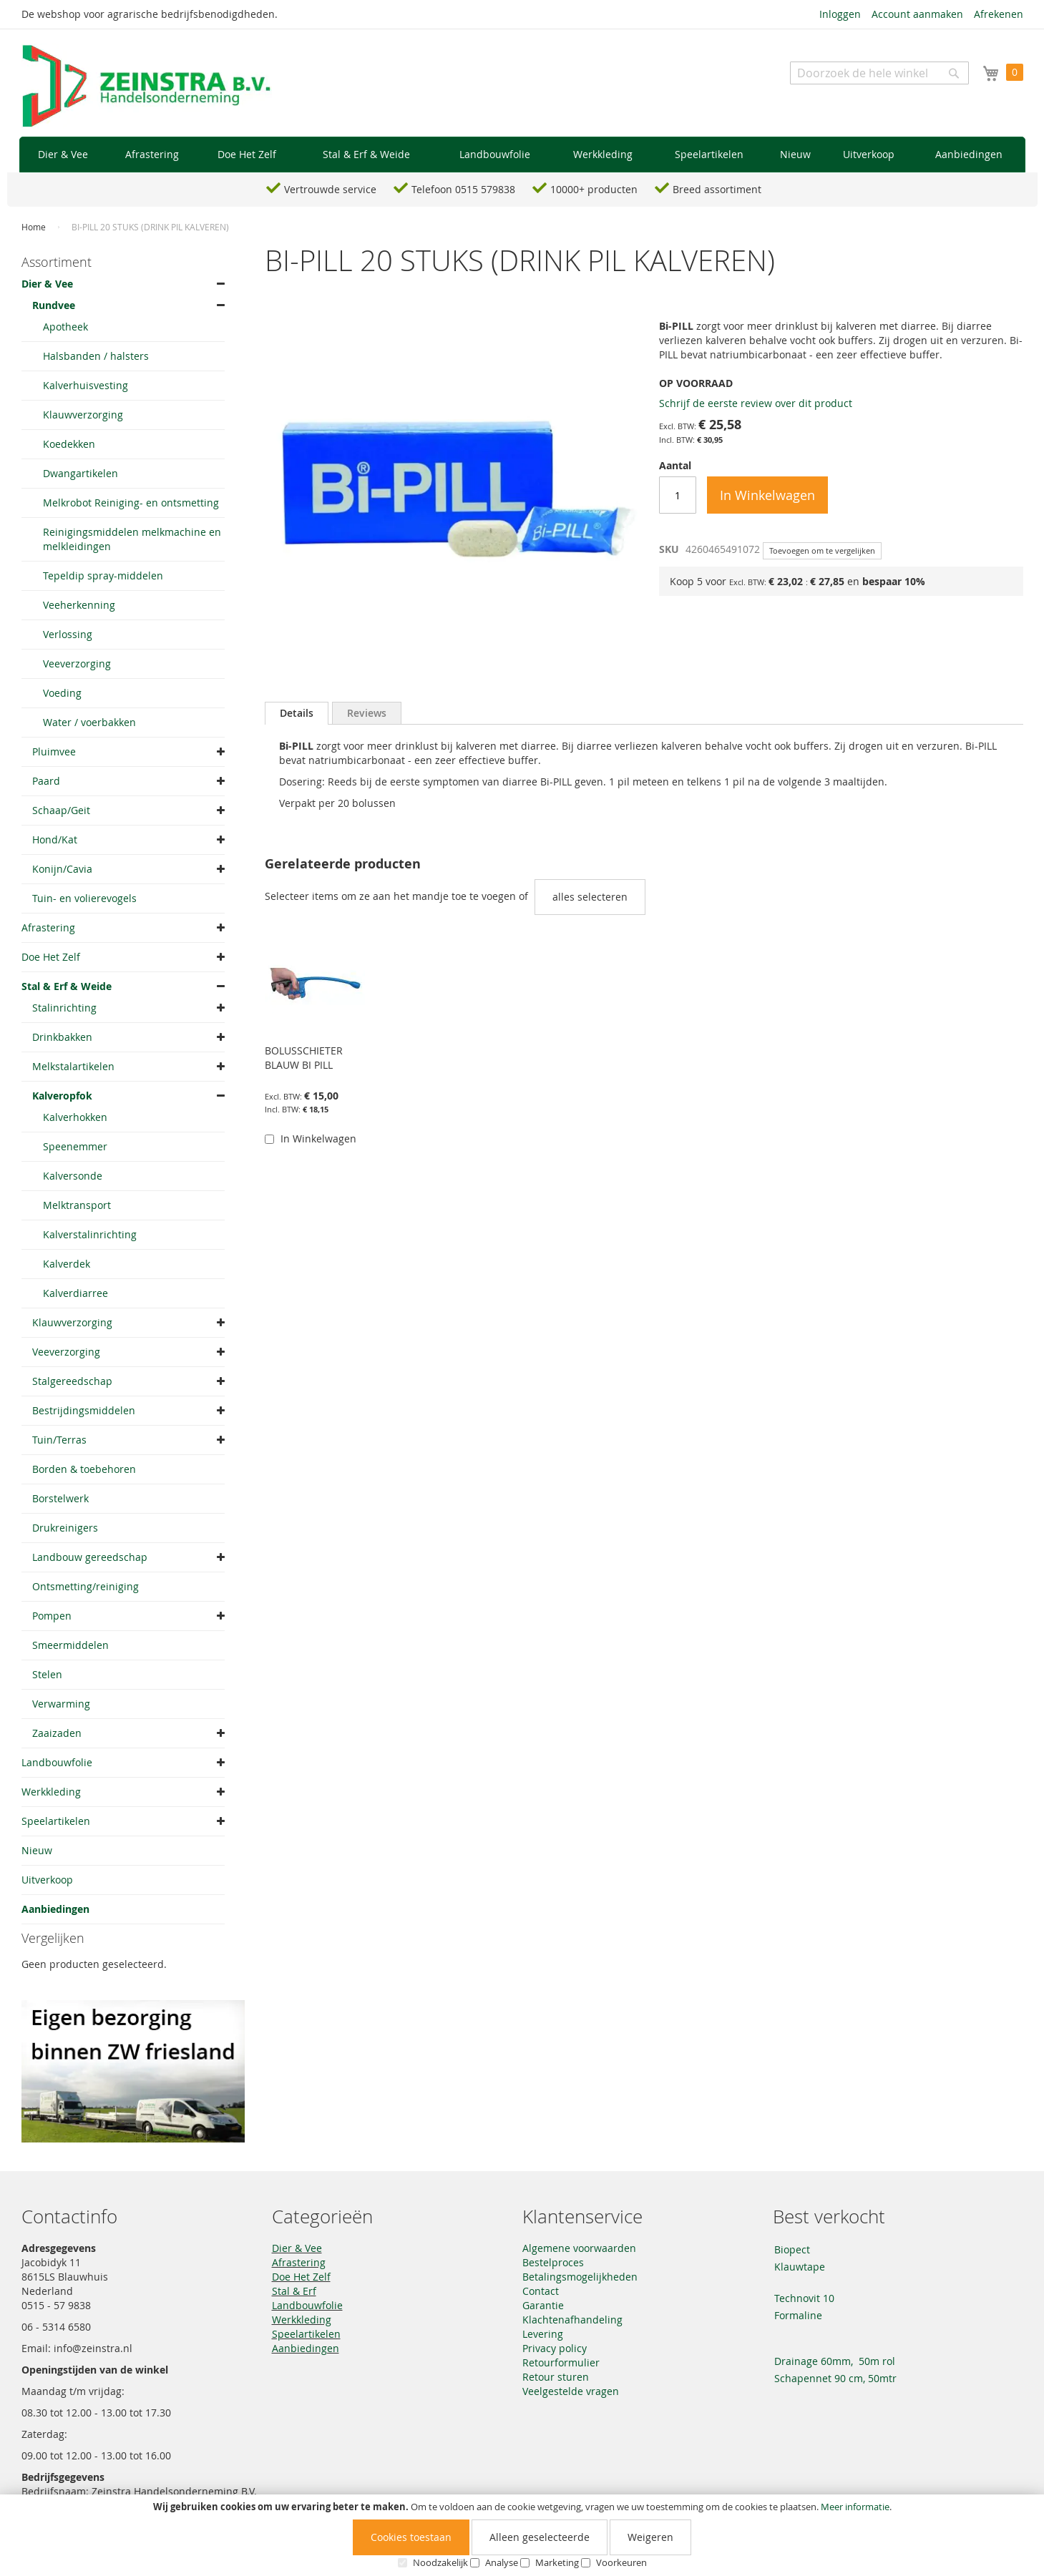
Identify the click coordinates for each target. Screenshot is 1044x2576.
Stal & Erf (294, 2291)
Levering (542, 2334)
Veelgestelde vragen (570, 2391)
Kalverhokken (75, 1117)
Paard (46, 781)
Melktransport (77, 1205)
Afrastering (48, 927)
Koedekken (69, 444)
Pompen (52, 1615)
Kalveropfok (62, 1095)
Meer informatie (855, 2506)
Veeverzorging (77, 663)
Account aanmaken (917, 14)
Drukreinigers (65, 1527)
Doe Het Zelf (50, 957)
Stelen (47, 1674)
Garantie (543, 2305)
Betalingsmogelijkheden (580, 2276)
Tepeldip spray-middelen (103, 575)
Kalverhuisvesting (85, 385)
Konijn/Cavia (62, 869)
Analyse (501, 2562)
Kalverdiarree (75, 1293)
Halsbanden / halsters (96, 356)
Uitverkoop (47, 1879)
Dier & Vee (47, 283)
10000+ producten (594, 189)
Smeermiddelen (70, 1645)
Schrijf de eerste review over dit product (755, 403)
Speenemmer (75, 1146)
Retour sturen (555, 2377)
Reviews (366, 713)
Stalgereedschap (72, 1381)
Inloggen (840, 14)
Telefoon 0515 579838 (463, 189)
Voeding (62, 693)
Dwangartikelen (80, 473)
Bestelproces (553, 2262)
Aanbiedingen (55, 1909)
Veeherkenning (79, 605)
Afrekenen (998, 14)
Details (296, 713)
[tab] (296, 713)
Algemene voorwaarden (579, 2248)
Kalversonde (72, 1175)
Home (33, 226)
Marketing (557, 2562)
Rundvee (53, 305)
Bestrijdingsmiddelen (83, 1410)
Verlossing (67, 634)
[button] (277, 1165)
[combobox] (879, 73)
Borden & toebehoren (84, 1469)
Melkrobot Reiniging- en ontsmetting (131, 502)
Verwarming (61, 1703)
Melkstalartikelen (73, 1066)
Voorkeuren (621, 2562)
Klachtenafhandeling (572, 2319)
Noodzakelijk (440, 2562)
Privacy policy (554, 2348)
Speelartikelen (55, 1821)
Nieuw (36, 1850)
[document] (522, 2535)
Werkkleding (51, 1791)
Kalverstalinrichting (90, 1234)
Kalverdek (66, 1263)
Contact (540, 2291)
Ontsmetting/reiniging (85, 1586)
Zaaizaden (57, 1733)
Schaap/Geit (61, 810)
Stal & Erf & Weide (66, 986)
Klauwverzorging (83, 414)
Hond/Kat (54, 839)
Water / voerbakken (89, 722)
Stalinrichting (64, 1007)
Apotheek (65, 326)
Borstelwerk (60, 1498)
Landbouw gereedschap (89, 1557)
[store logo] (146, 86)
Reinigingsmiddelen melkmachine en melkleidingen (132, 539)
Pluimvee (54, 751)
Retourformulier (561, 2362)
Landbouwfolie (56, 1762)
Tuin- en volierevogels (84, 898)
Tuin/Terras (59, 1439)
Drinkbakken (62, 1037)
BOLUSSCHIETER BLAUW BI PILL (304, 1058)
